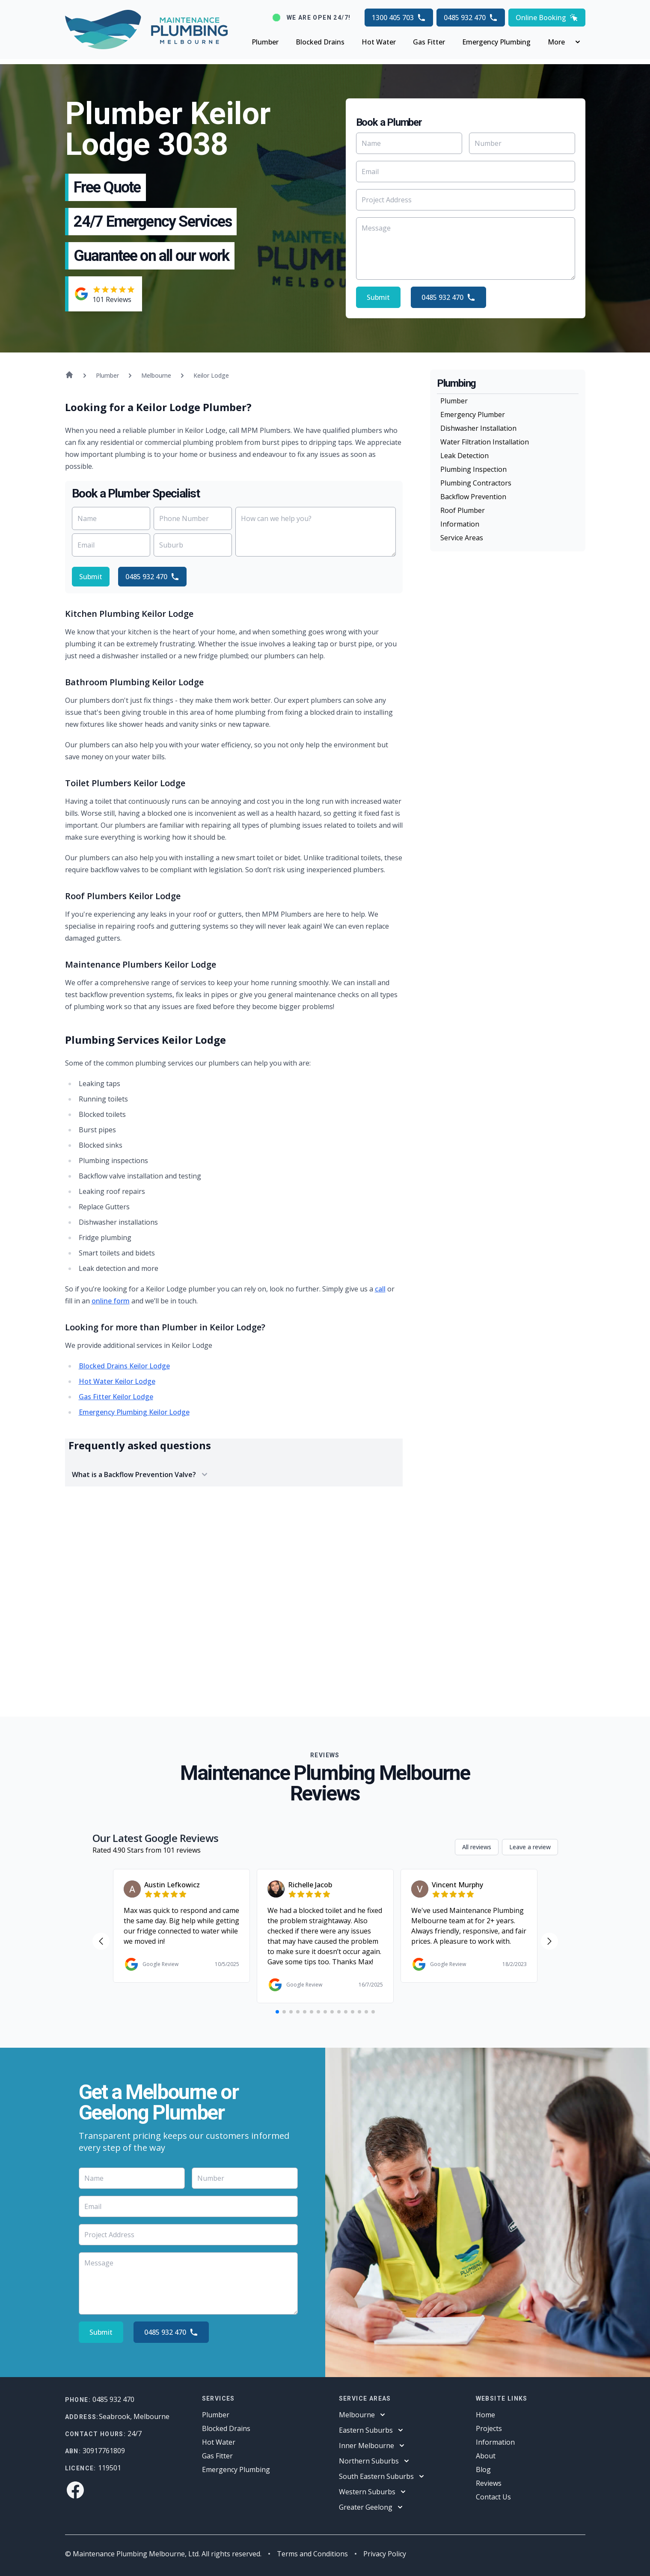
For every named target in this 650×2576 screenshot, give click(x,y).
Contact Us (493, 2497)
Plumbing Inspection (473, 469)
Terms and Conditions (312, 2553)
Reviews (489, 2483)
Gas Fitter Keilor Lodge (116, 1396)
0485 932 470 (471, 17)
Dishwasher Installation (478, 428)
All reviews (476, 1847)
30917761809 (104, 2450)
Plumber (265, 42)
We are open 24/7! (319, 17)
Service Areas (461, 537)
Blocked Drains (320, 42)
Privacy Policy (384, 2553)
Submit (378, 297)
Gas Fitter (429, 42)
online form (111, 1301)
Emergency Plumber (472, 414)
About (486, 2456)
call (380, 1289)
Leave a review (530, 1847)
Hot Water (379, 42)
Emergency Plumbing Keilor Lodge (134, 1412)
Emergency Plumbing (496, 42)
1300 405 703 (399, 17)
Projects (489, 2428)
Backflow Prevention (473, 496)
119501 (109, 2467)
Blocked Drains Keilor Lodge (124, 1366)
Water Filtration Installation (484, 442)
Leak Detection (464, 455)
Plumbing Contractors (475, 483)
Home (485, 2414)
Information (459, 524)
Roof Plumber (462, 510)
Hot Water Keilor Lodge (117, 1381)
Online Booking (547, 17)
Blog (483, 2469)
